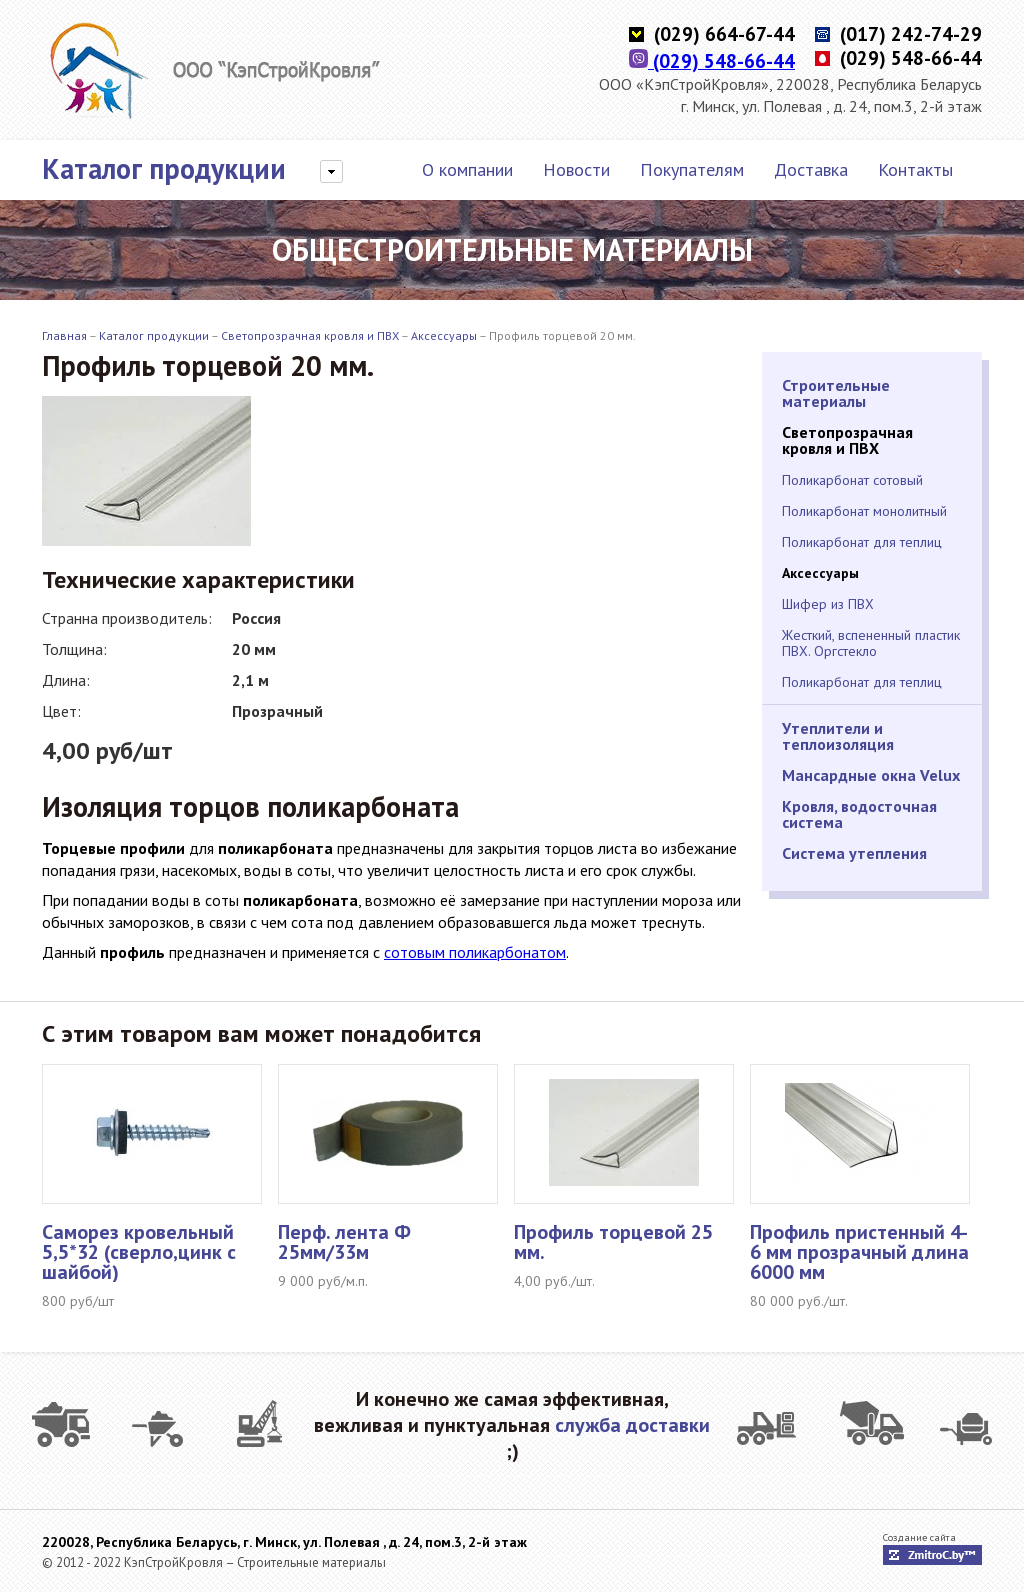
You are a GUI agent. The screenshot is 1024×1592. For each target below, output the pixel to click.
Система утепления (854, 853)
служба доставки (632, 1425)
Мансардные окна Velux (871, 775)
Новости (576, 169)
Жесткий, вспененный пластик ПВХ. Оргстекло (871, 643)
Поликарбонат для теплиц (862, 542)
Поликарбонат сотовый (852, 480)
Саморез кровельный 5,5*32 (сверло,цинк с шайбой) (139, 1252)
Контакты (915, 169)
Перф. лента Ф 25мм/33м (344, 1242)
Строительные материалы (836, 393)
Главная (64, 335)
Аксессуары (444, 335)
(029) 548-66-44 (712, 61)
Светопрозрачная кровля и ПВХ (310, 335)
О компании (467, 169)
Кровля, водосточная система (859, 814)
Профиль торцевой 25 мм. (613, 1242)
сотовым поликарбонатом (475, 952)
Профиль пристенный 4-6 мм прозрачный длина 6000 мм (859, 1252)
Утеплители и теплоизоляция (838, 736)
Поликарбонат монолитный (864, 511)
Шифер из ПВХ (828, 604)
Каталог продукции (164, 169)
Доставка (811, 169)
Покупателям (692, 169)
